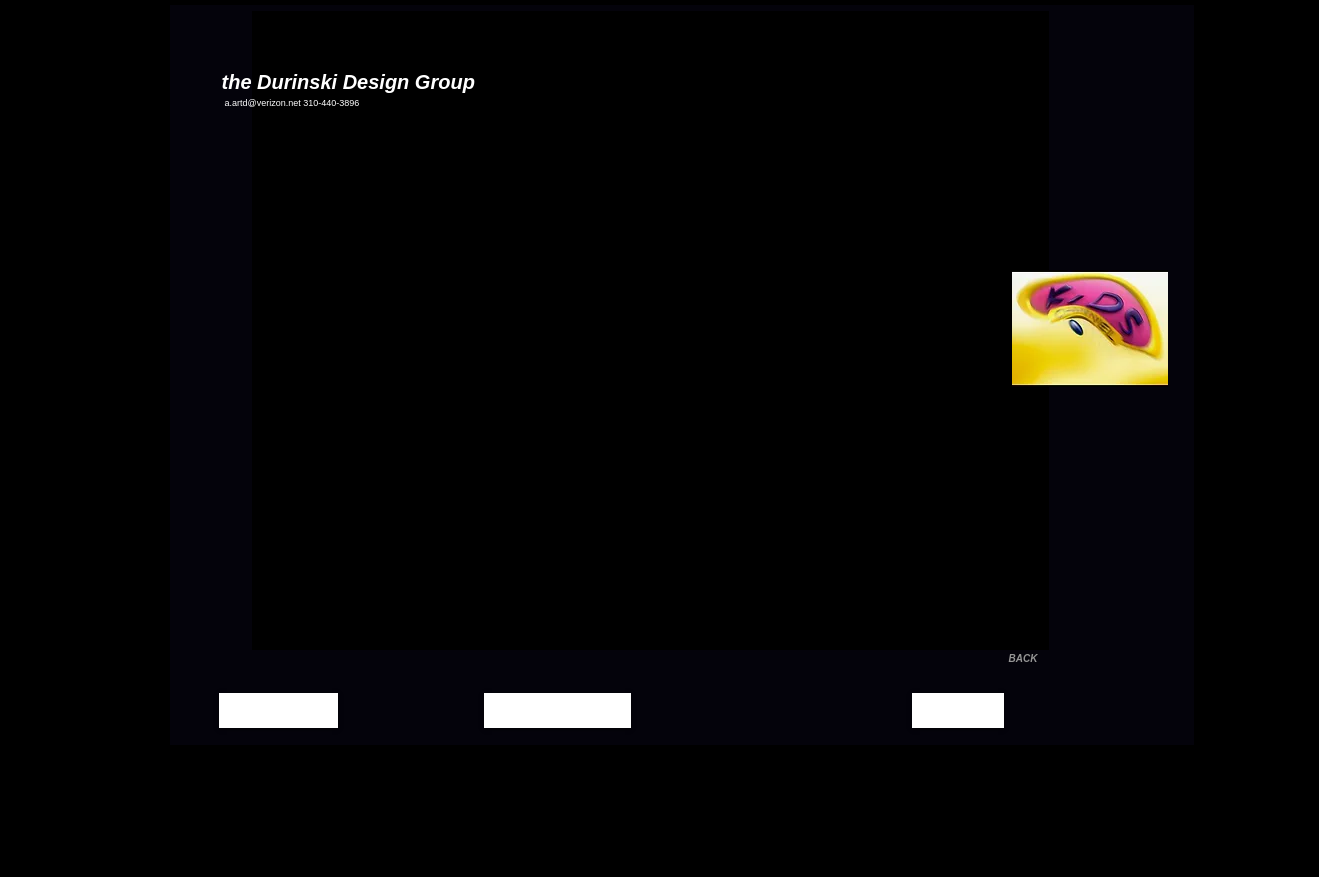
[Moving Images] (557, 710)
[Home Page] (278, 710)
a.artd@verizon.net (263, 103)
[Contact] (958, 710)
